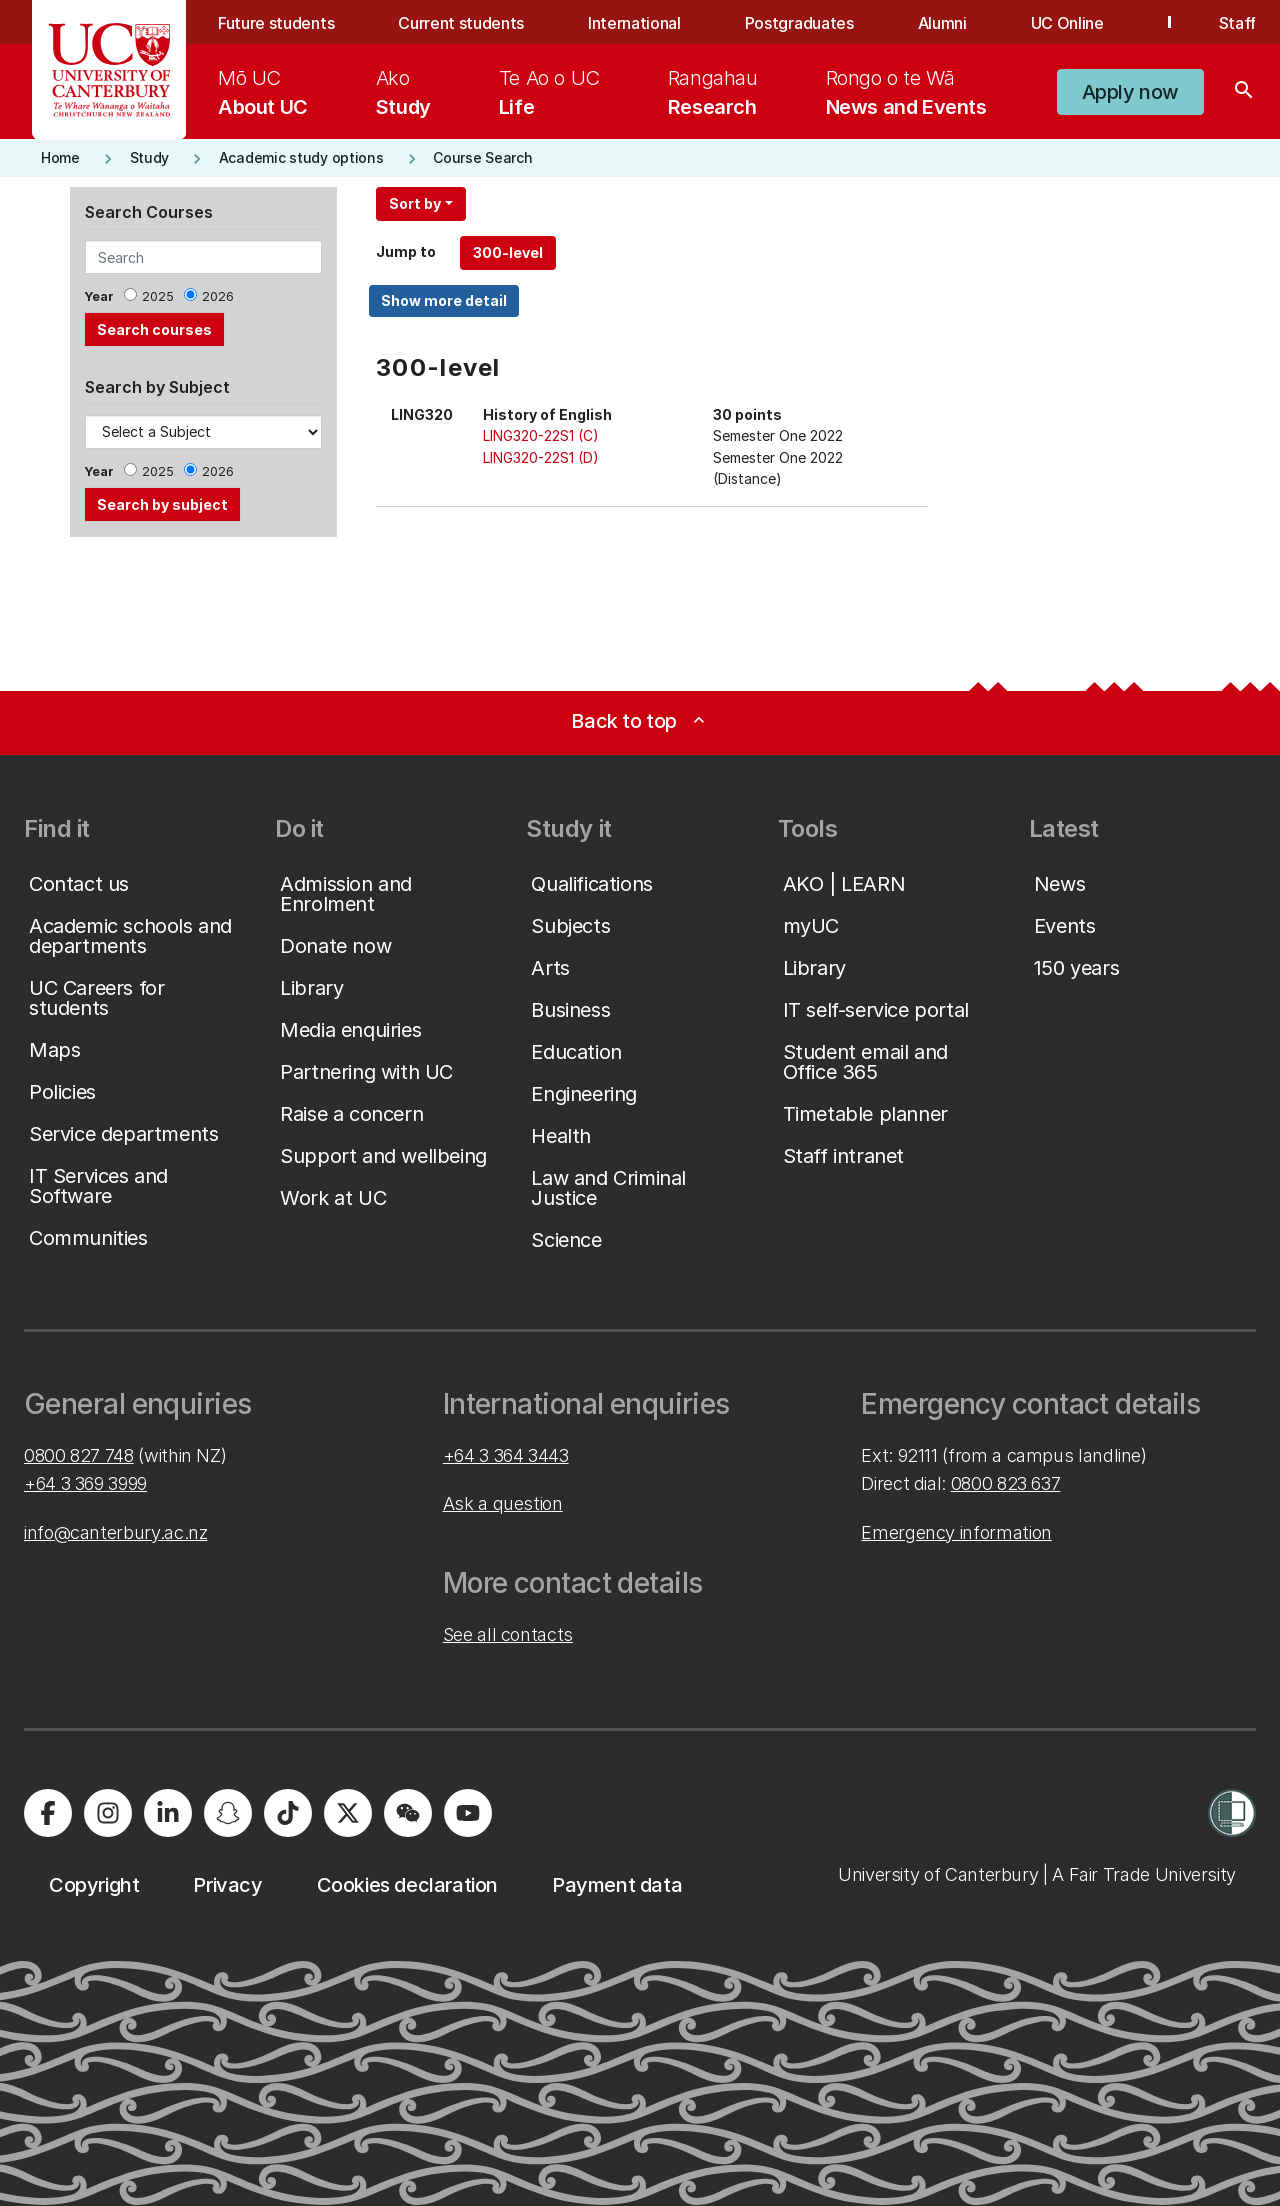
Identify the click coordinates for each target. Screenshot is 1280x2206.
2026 (218, 296)
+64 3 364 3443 (506, 1455)
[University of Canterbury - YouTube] (468, 1813)
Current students (461, 23)
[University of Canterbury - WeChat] (408, 1813)
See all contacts (508, 1634)
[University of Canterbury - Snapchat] (228, 1813)
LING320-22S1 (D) (541, 457)
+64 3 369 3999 (85, 1483)
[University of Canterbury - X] (348, 1813)
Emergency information (956, 1532)
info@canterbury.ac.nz (115, 1532)
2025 (158, 296)
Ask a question (503, 1503)
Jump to (406, 251)
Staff (1237, 23)
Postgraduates (799, 23)
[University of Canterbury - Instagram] (108, 1813)
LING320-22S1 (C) (541, 435)
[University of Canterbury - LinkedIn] (168, 1813)
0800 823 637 (1006, 1483)
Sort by (415, 203)
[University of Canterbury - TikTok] (288, 1813)
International (634, 23)
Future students (276, 23)
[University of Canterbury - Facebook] (48, 1813)
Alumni (942, 23)
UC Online (1067, 23)
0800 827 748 (79, 1455)
